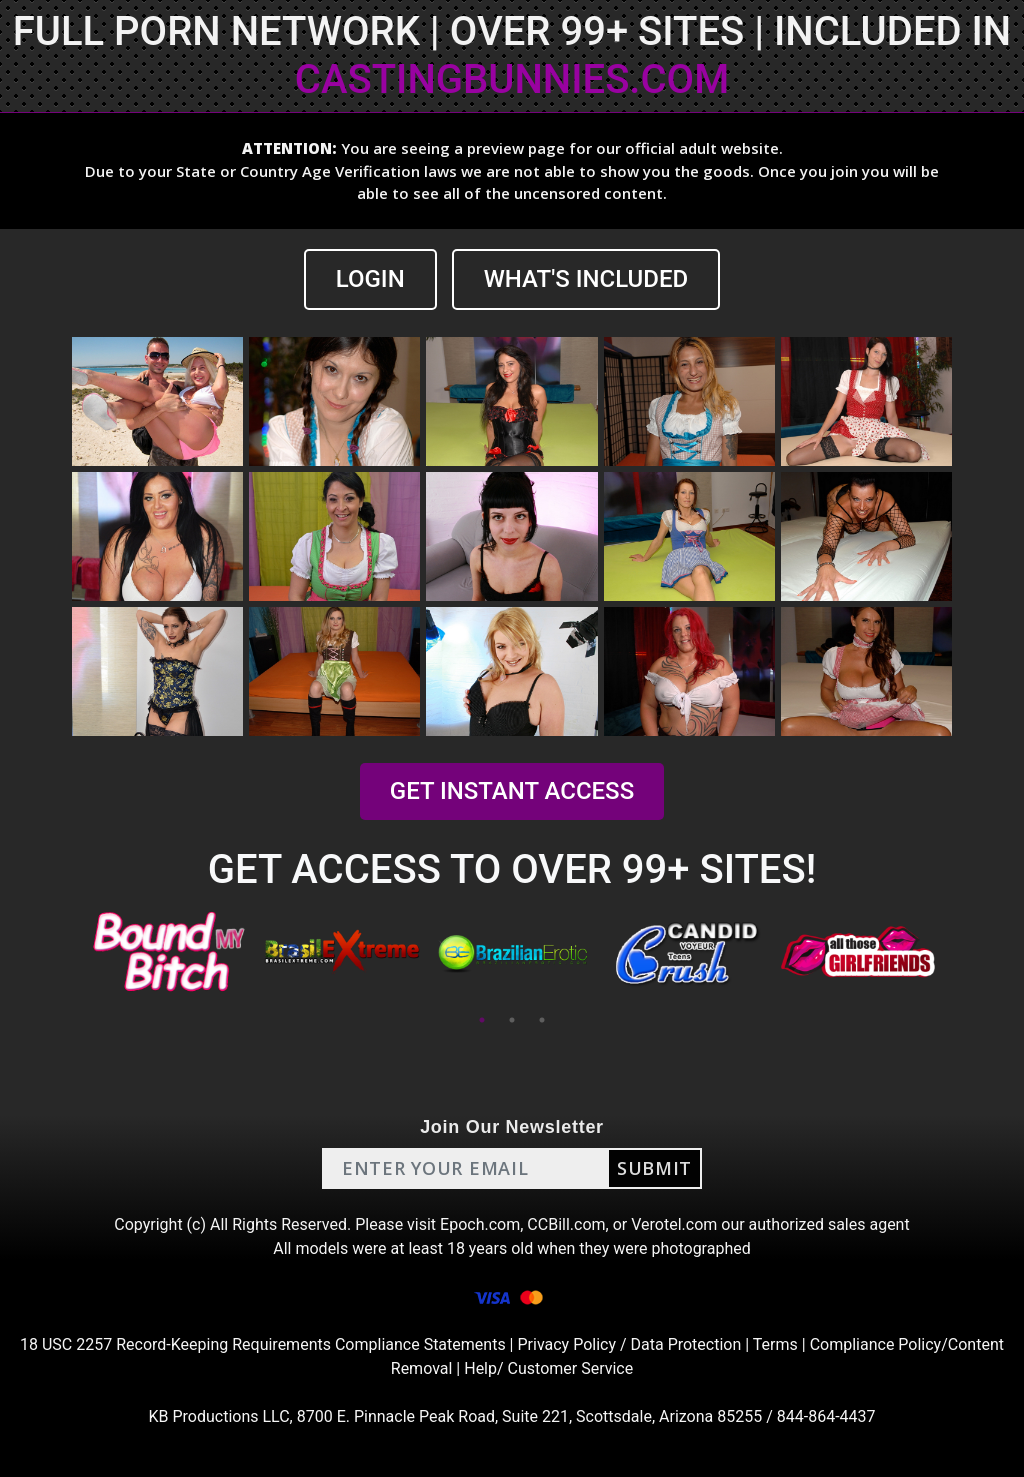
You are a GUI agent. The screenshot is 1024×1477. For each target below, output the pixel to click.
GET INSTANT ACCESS (512, 791)
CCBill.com (566, 1224)
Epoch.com (480, 1224)
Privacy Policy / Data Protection (629, 1344)
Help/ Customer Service (548, 1368)
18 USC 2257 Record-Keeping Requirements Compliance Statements (263, 1344)
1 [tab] (482, 1020)
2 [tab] (512, 1020)
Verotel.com (674, 1224)
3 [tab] (542, 1020)
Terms (775, 1344)
